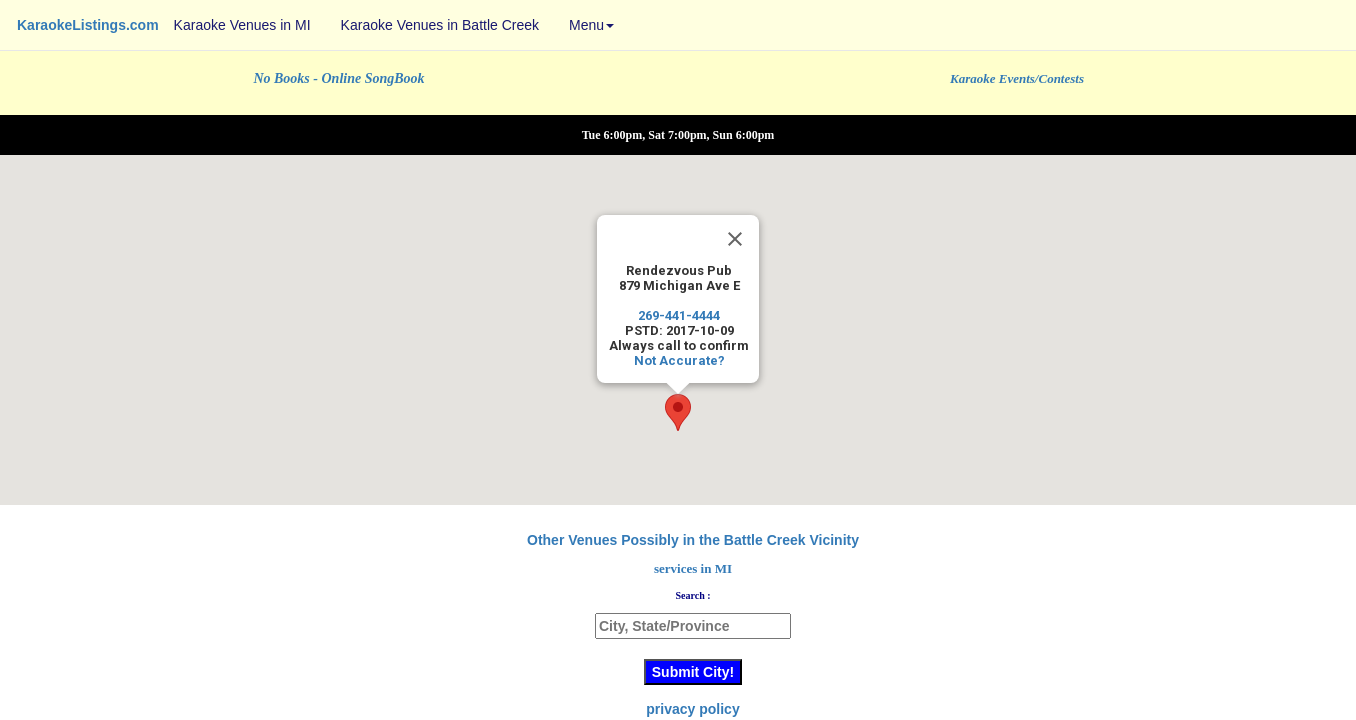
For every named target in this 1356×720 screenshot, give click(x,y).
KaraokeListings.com (88, 25)
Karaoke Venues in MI (242, 25)
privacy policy (692, 709)
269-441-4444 (679, 315)
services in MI (693, 568)
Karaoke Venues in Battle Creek (440, 25)
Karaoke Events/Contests (1017, 78)
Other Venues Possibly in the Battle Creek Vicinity (693, 540)
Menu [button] (591, 25)
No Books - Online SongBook (338, 78)
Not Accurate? (679, 360)
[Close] (735, 239)
